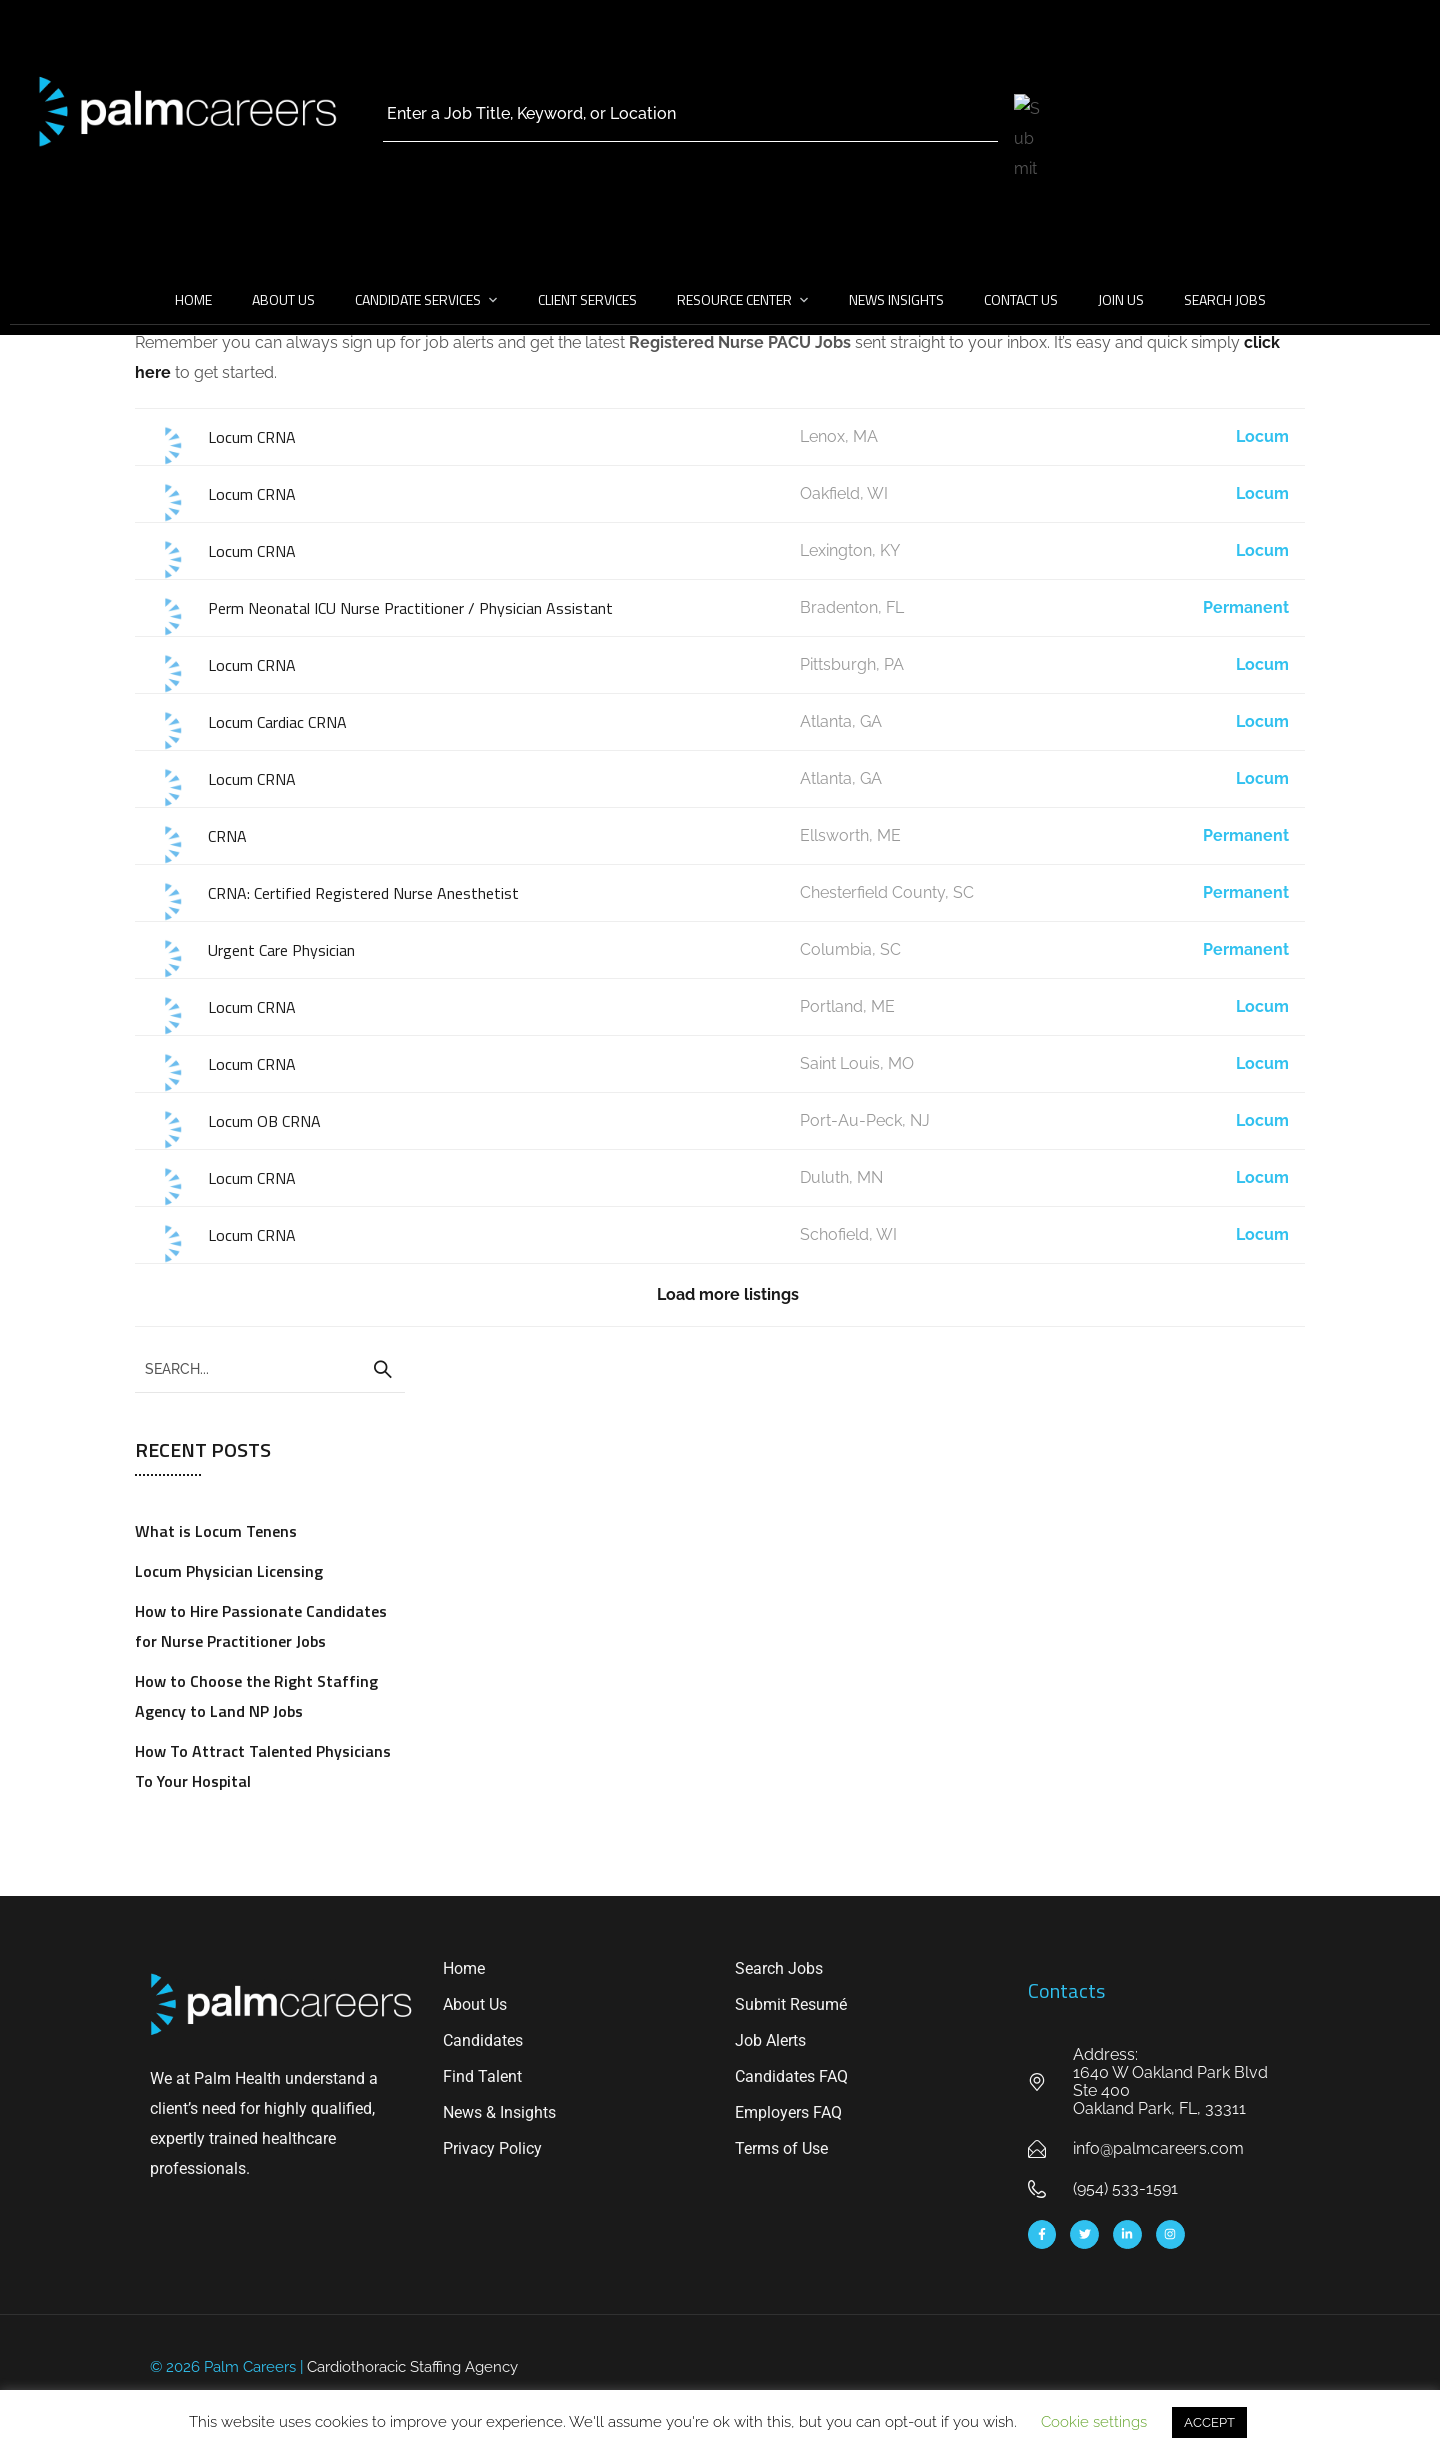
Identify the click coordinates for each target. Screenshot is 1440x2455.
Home (193, 299)
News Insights (896, 299)
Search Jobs (1225, 299)
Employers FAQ (788, 2112)
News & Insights (499, 2112)
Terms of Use (781, 2148)
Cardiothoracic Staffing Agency (412, 2367)
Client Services (587, 299)
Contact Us (1021, 299)
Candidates (483, 2040)
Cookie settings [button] (1094, 2422)
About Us (283, 299)
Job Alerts (770, 2040)
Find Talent (482, 2076)
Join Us (1121, 299)
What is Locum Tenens (216, 1531)
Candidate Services (418, 299)
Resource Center (734, 299)
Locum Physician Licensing (229, 1571)
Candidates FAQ (791, 2076)
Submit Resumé (791, 2004)
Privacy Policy (492, 2148)
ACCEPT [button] (1209, 2422)
